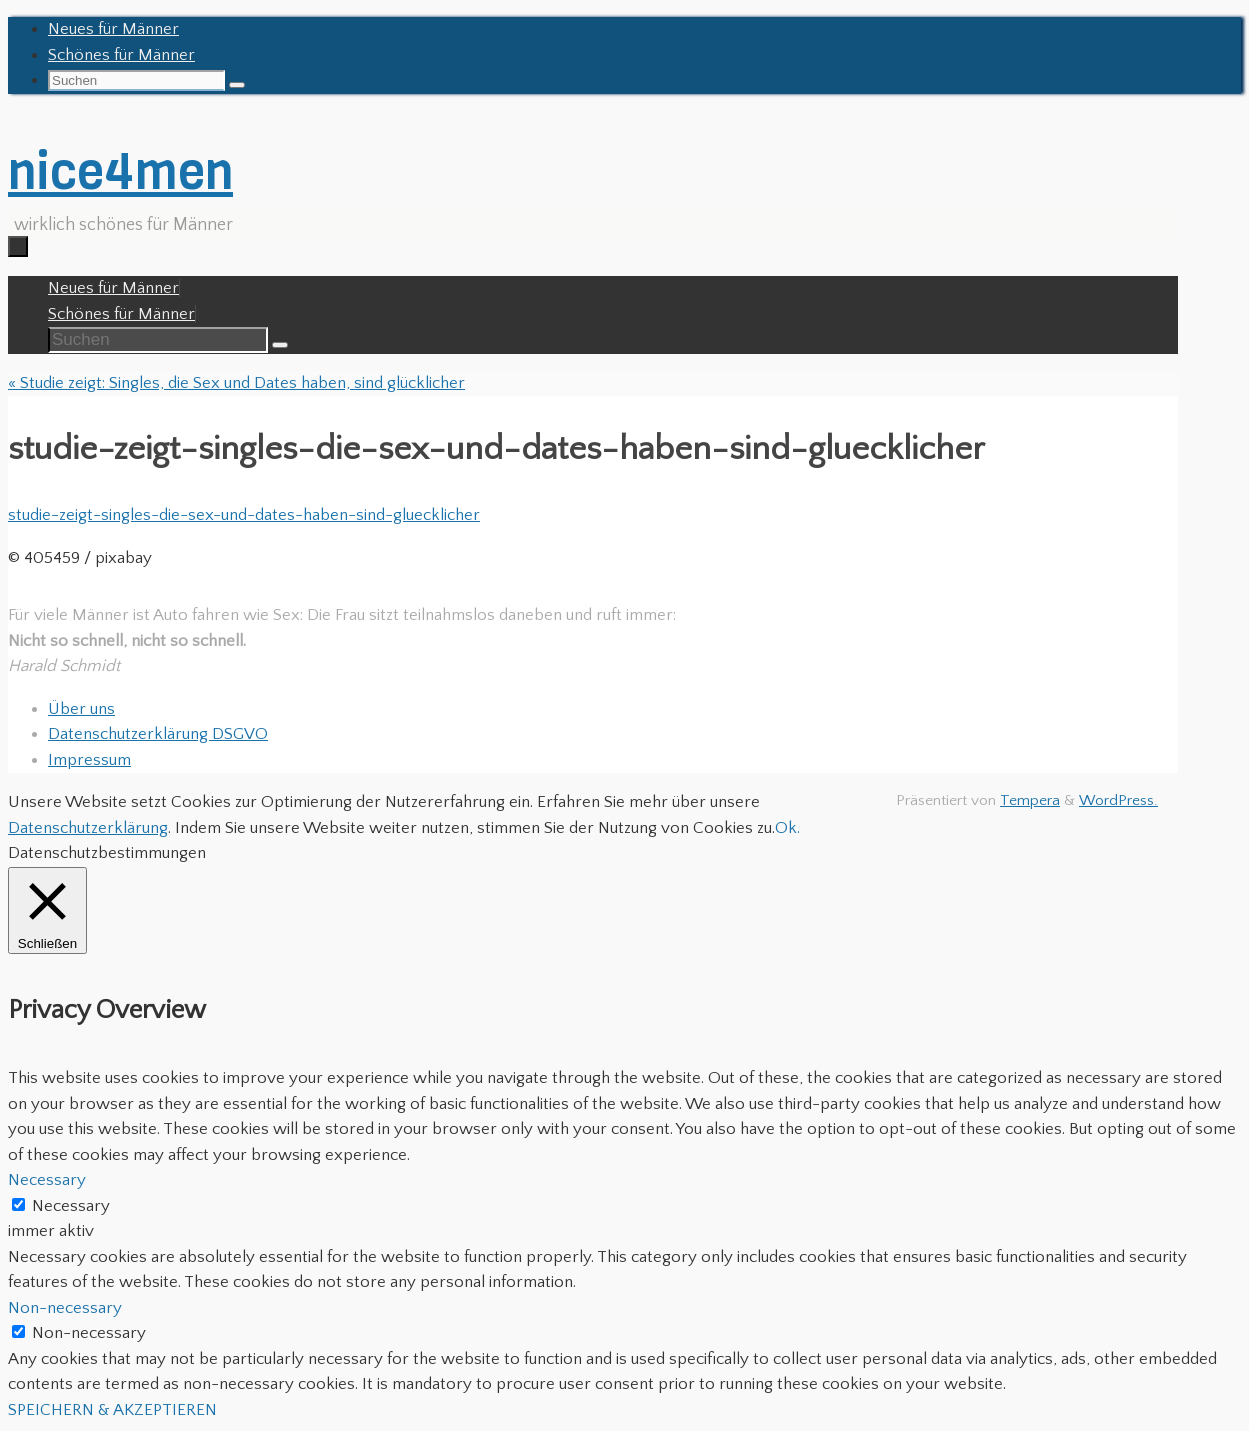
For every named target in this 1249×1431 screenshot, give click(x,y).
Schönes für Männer (121, 55)
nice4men (120, 171)
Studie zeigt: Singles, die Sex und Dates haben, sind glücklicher (236, 383)
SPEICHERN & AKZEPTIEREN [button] (112, 1410)
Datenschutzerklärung (88, 828)
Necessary (71, 1206)
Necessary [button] (47, 1180)
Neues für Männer (113, 29)
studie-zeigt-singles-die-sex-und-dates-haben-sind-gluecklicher (244, 515)
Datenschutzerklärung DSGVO (158, 734)
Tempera (1030, 800)
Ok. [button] (787, 828)
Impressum (89, 760)
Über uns (81, 709)
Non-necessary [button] (65, 1308)
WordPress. (1118, 800)
